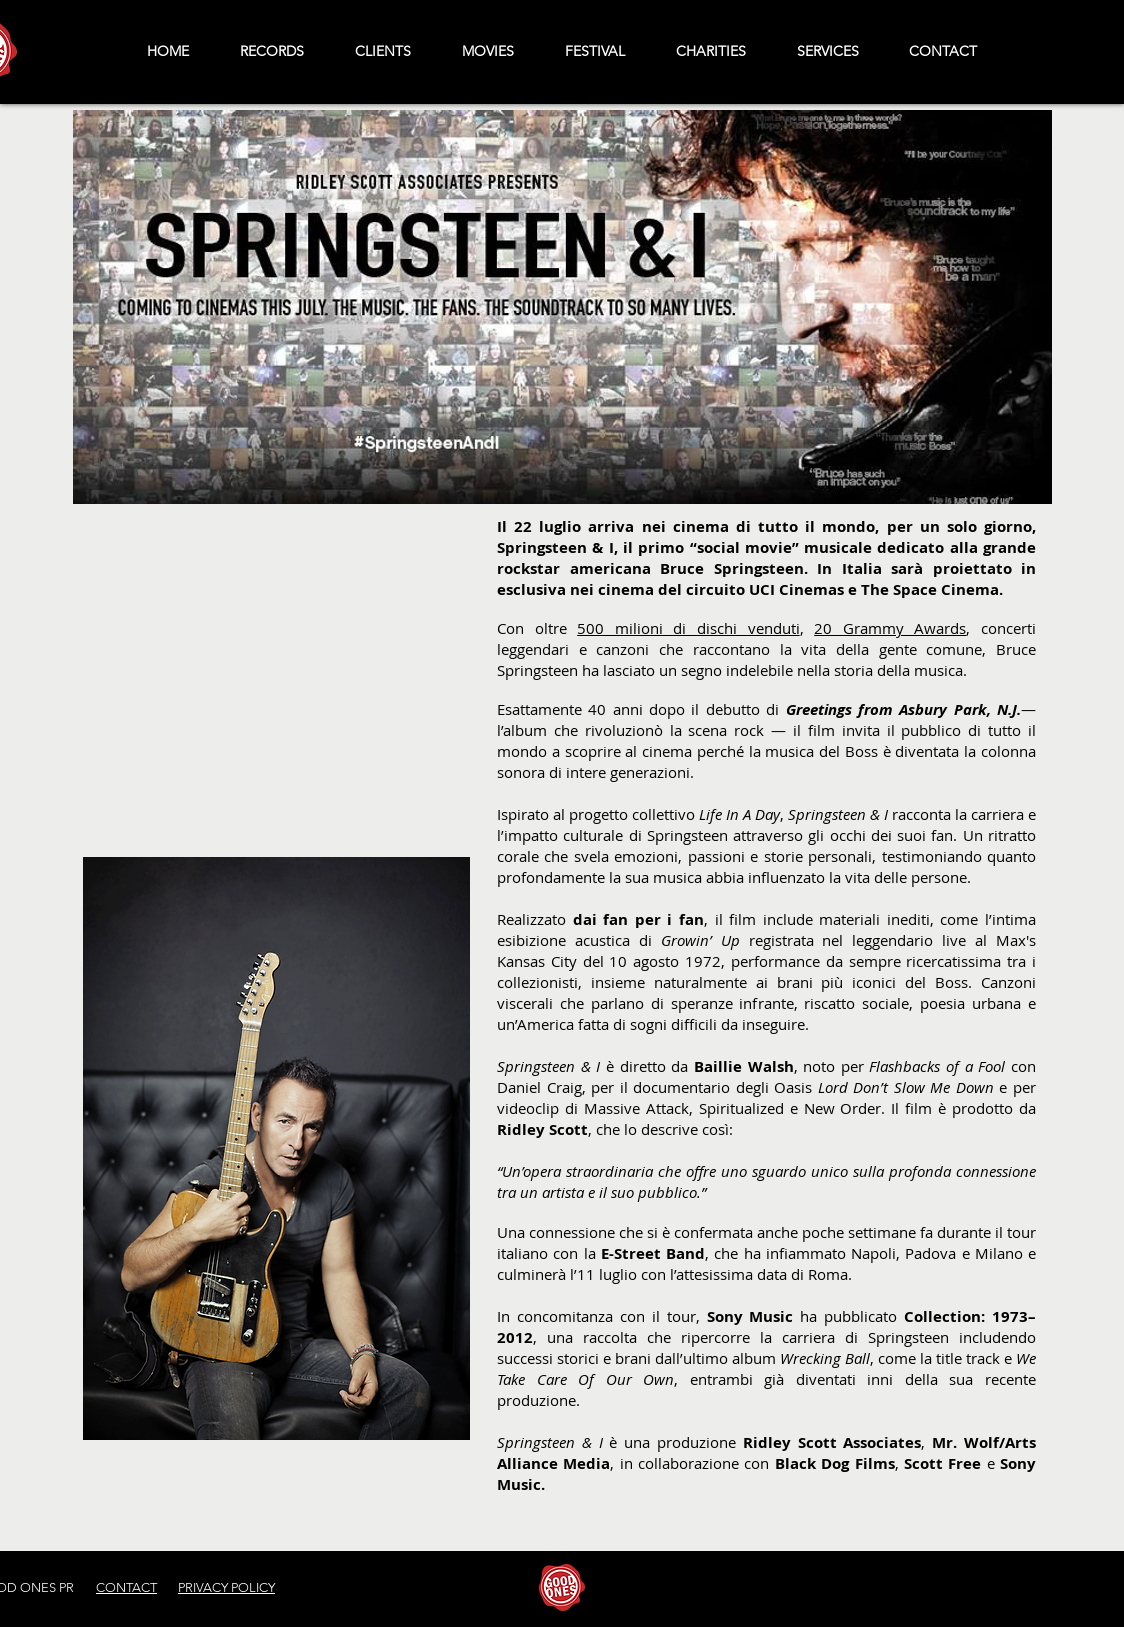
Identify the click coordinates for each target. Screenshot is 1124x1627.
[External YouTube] (276, 658)
